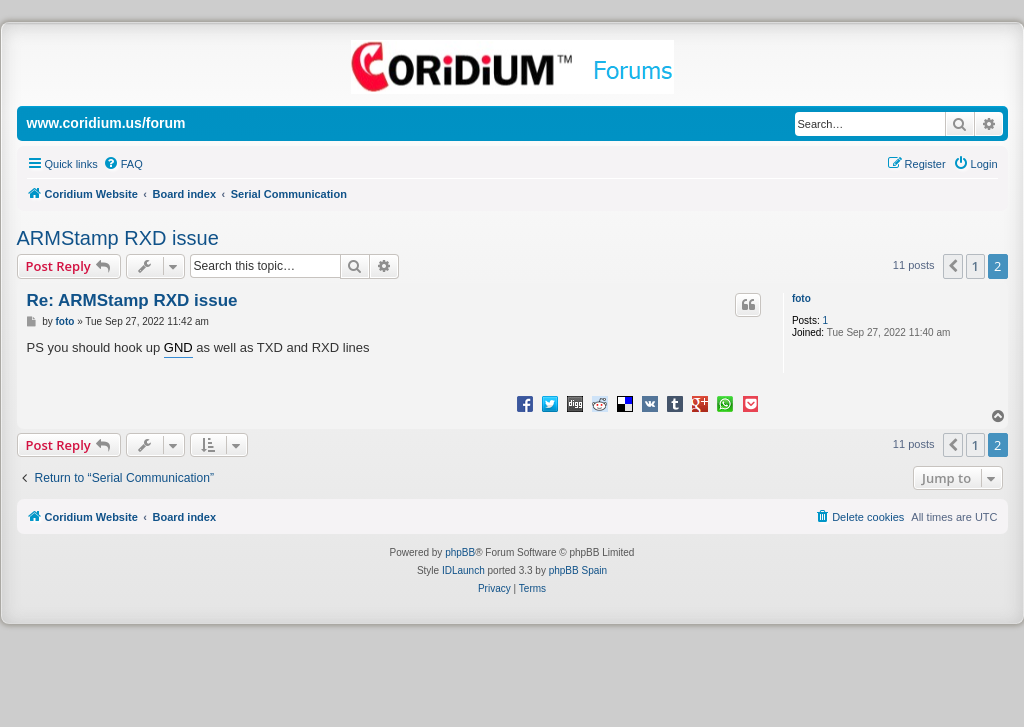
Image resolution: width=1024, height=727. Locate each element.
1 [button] (975, 266)
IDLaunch (463, 570)
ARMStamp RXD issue (118, 238)
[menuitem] (123, 164)
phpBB (460, 552)
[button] (953, 266)
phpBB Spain (578, 570)
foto (801, 298)
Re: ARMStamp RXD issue (132, 300)
